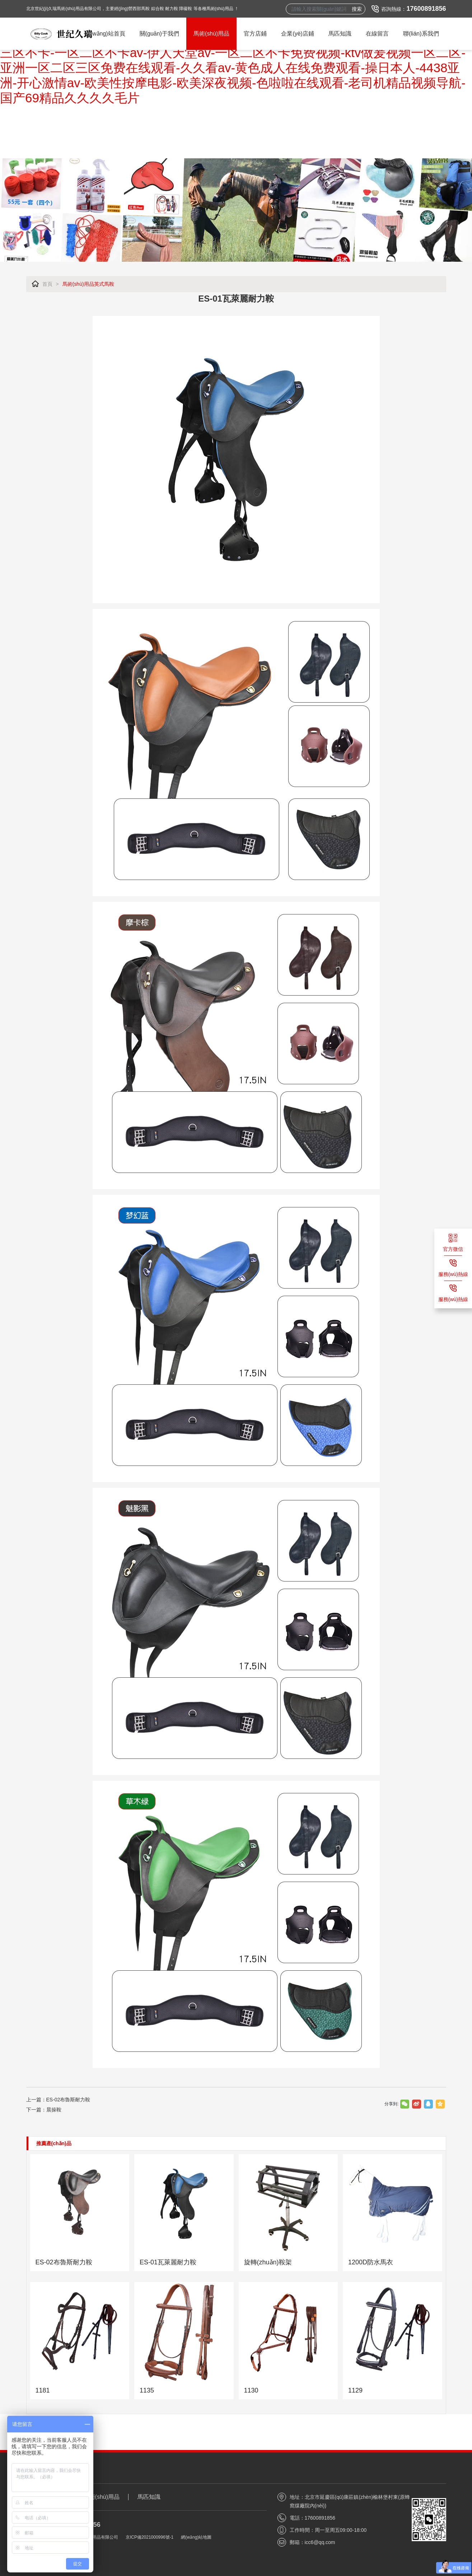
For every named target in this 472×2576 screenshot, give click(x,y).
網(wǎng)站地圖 (196, 2537)
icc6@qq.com (320, 2542)
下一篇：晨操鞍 (43, 2109)
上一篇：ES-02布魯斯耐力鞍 (58, 2099)
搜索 (357, 8)
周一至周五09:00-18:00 (341, 2530)
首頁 (47, 284)
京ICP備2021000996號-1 (149, 2537)
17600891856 (426, 8)
